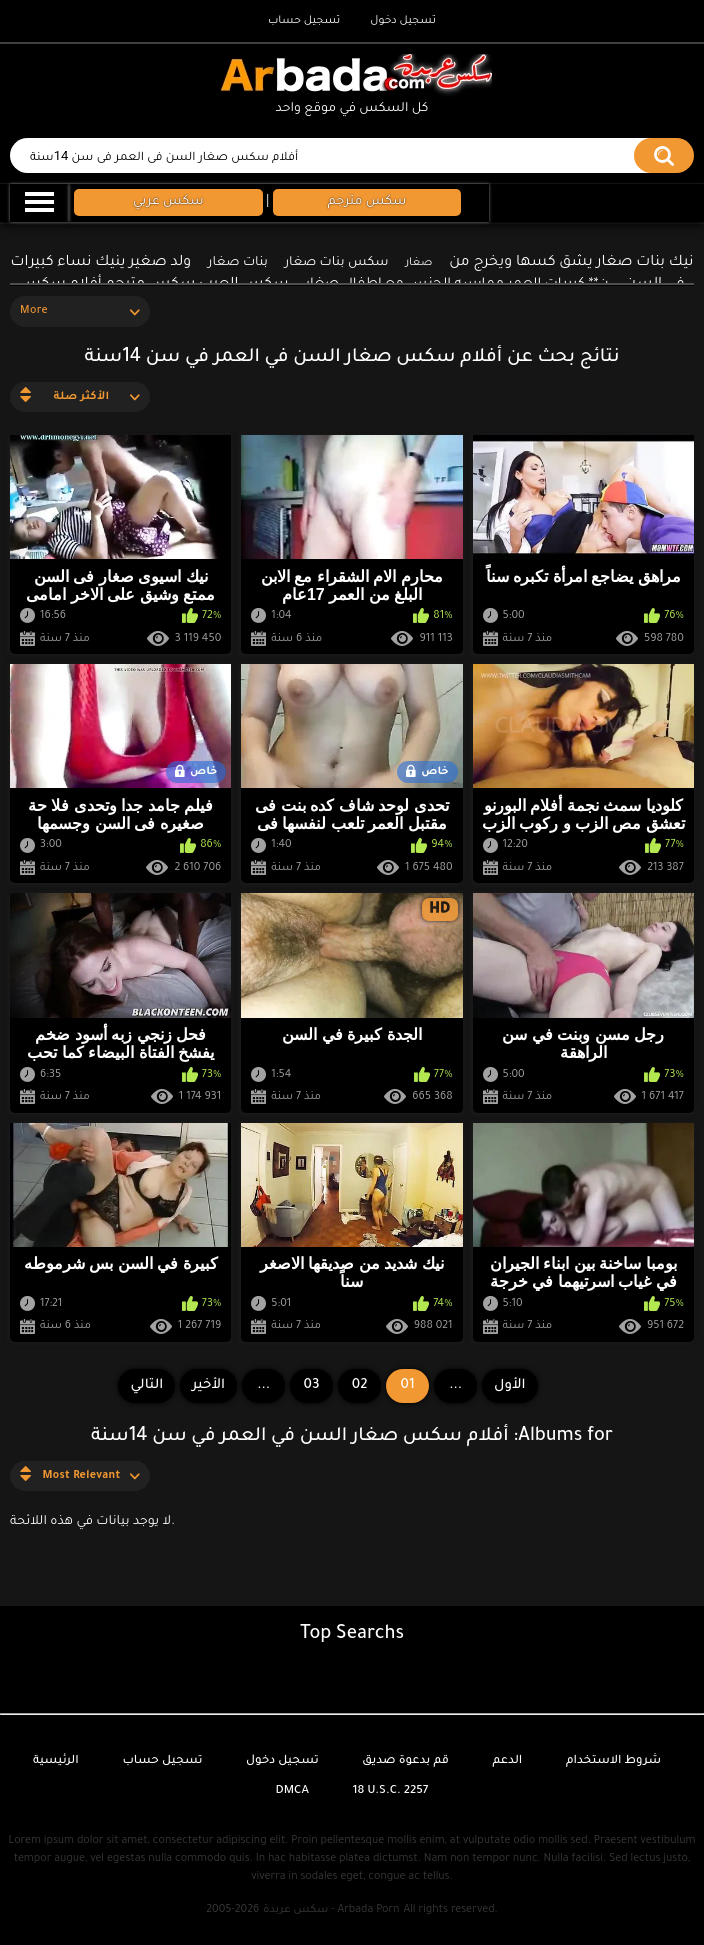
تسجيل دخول (403, 21)
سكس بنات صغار (337, 263)
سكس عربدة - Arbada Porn (331, 1910)
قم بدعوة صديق (405, 1761)
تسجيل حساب (304, 21)
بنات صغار (238, 263)
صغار (418, 263)
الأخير (208, 1385)
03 (312, 1385)
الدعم (507, 1761)
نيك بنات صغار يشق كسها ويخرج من (571, 263)
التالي (146, 1385)
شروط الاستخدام (613, 1761)
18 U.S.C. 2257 (391, 1791)
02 (360, 1385)
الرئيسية (56, 1761)
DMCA (292, 1791)
